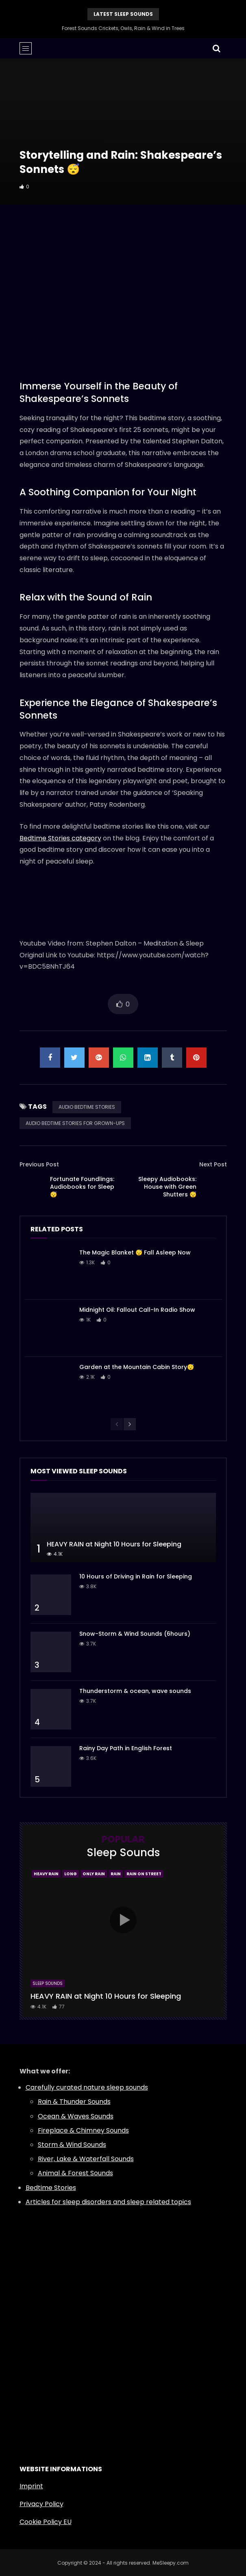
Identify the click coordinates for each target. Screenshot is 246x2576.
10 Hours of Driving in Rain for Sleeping (135, 1576)
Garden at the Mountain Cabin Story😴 (136, 1367)
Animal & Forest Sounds (75, 2173)
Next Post (213, 1164)
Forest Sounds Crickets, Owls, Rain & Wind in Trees (123, 28)
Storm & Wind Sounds (72, 2144)
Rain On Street (143, 1874)
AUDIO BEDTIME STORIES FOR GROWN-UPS (75, 1123)
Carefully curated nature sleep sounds (87, 2087)
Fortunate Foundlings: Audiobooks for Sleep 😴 (82, 1186)
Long (70, 1874)
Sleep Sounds (48, 1983)
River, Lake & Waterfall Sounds (86, 2159)
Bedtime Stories (51, 2187)
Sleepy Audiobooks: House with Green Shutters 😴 (167, 1186)
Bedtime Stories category (60, 838)
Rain (116, 1874)
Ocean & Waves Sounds (75, 2116)
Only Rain (94, 1874)
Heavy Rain (46, 1874)
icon (123, 1920)
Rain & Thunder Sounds (74, 2101)
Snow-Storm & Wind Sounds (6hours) (134, 1634)
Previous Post (39, 1164)
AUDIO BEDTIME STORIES (87, 1106)
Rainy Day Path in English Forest (125, 1748)
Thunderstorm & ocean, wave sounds (135, 1691)
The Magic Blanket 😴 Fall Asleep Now (135, 1252)
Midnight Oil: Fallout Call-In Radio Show (137, 1310)
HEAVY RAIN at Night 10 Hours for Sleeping (114, 1544)
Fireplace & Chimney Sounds (83, 2130)
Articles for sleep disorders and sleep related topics (108, 2202)
